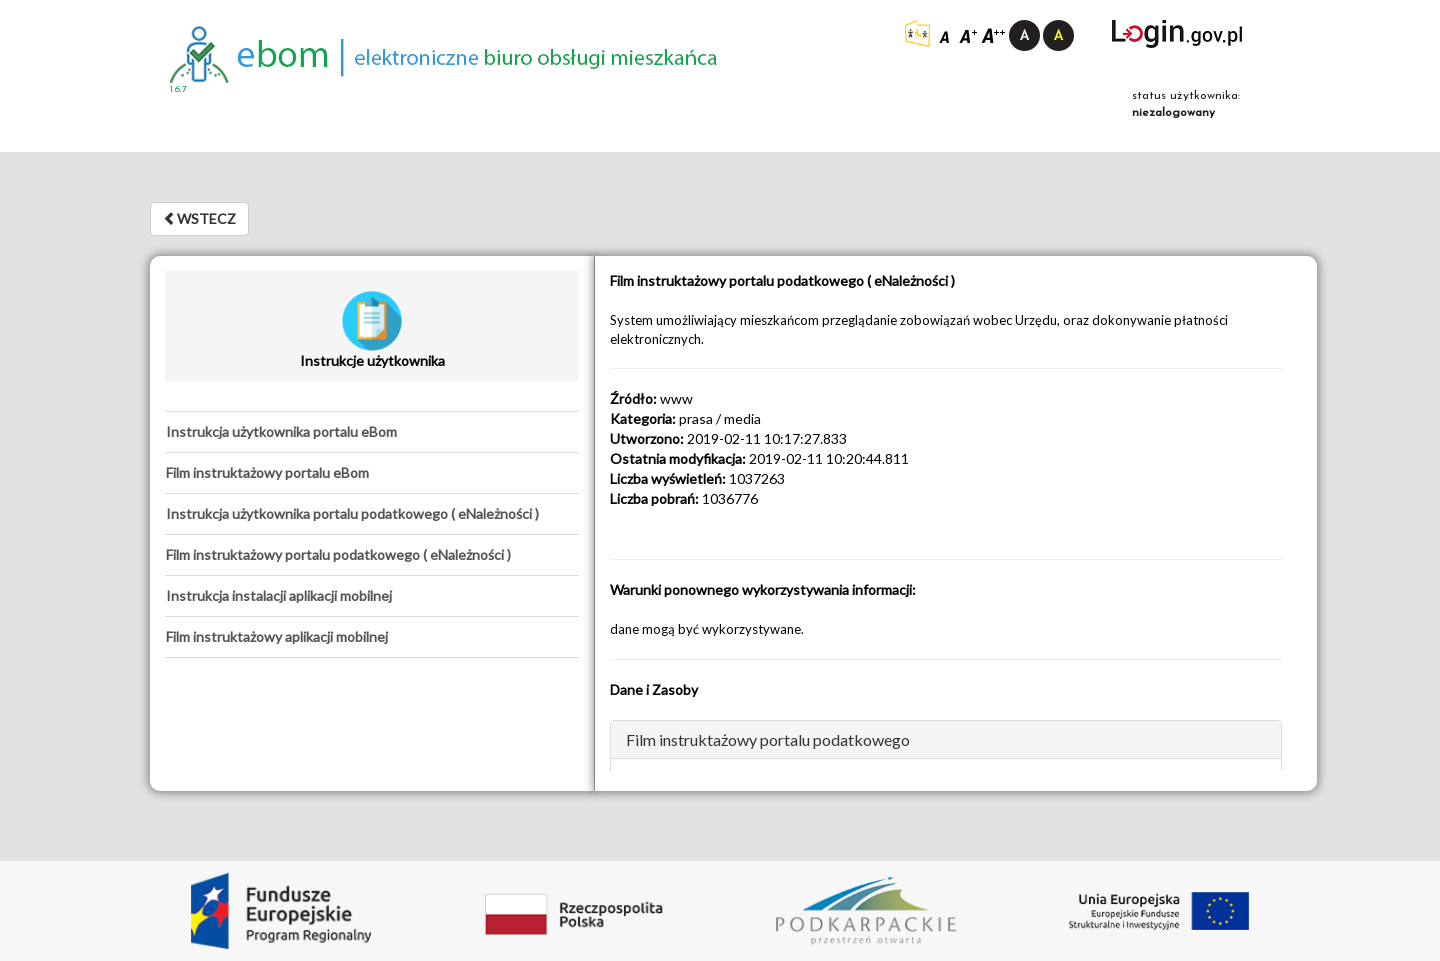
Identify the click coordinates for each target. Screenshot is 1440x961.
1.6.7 (178, 89)
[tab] (372, 432)
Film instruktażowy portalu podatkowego (768, 739)
